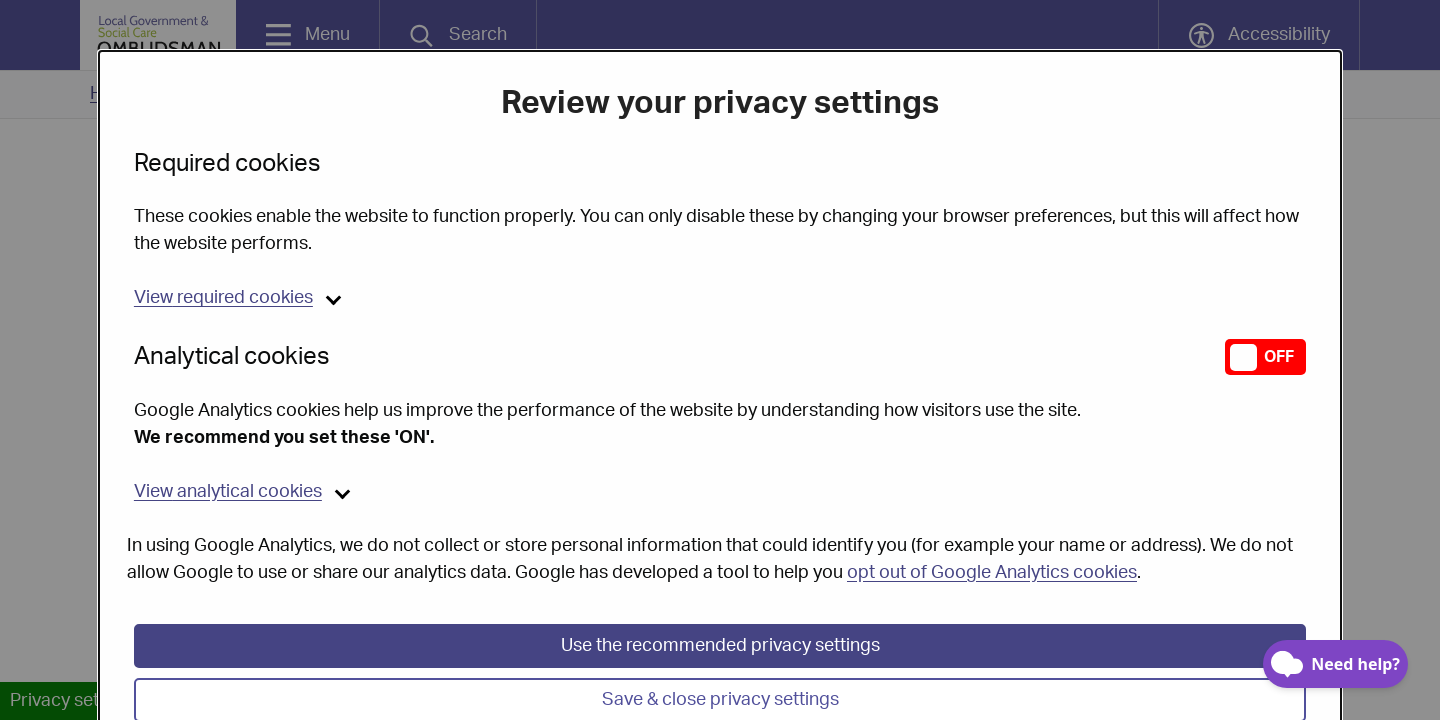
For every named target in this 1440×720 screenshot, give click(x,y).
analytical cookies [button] (228, 472)
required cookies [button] (223, 278)
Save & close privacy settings (720, 680)
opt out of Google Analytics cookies (992, 553)
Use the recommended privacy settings (720, 626)
